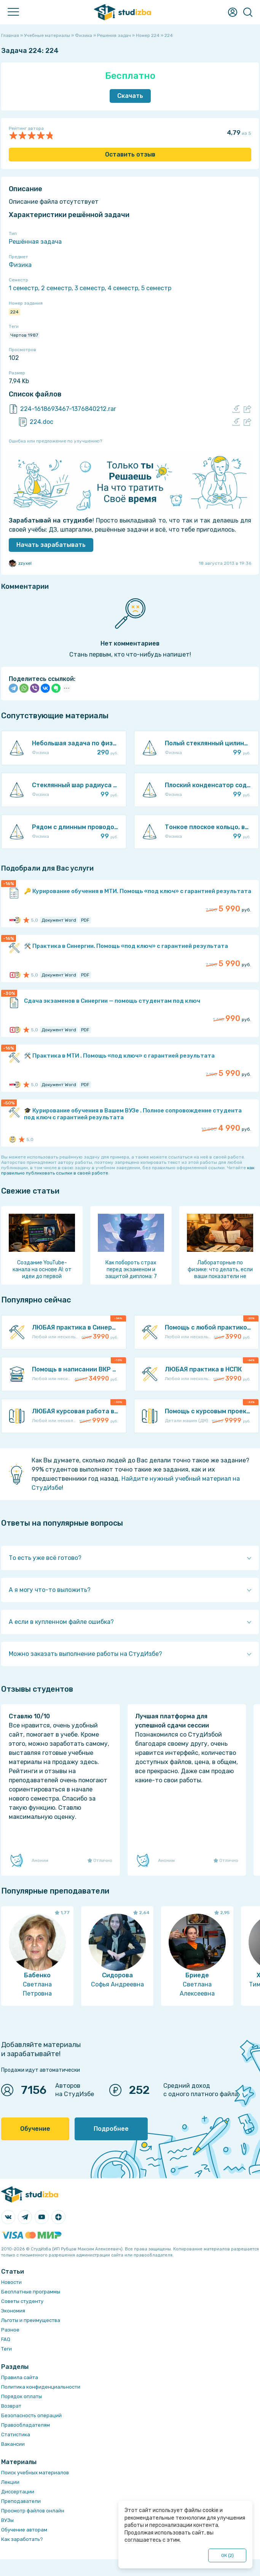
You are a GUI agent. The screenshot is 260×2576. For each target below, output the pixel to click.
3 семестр (90, 288)
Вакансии (13, 2444)
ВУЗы (7, 2520)
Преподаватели (21, 2501)
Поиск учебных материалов (35, 2472)
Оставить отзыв (130, 154)
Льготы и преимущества (30, 2320)
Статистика (15, 2434)
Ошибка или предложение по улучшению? (55, 441)
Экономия (13, 2311)
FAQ (5, 2339)
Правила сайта (19, 2377)
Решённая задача (35, 241)
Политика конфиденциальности (40, 2387)
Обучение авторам (24, 2530)
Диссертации (17, 2492)
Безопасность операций (31, 2415)
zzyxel (20, 563)
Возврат (11, 2406)
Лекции (10, 2482)
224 (14, 312)
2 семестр (56, 288)
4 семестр (123, 288)
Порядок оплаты (21, 2396)
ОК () (227, 2555)
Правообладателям (25, 2425)
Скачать (130, 95)
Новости (11, 2282)
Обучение (35, 2128)
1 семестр (23, 288)
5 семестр (156, 288)
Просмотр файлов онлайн (32, 2511)
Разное (10, 2330)
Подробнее (111, 2128)
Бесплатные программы (30, 2292)
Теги (6, 2349)
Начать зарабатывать (51, 544)
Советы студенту (22, 2301)
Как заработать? (22, 2539)
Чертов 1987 (24, 335)
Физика (20, 264)
